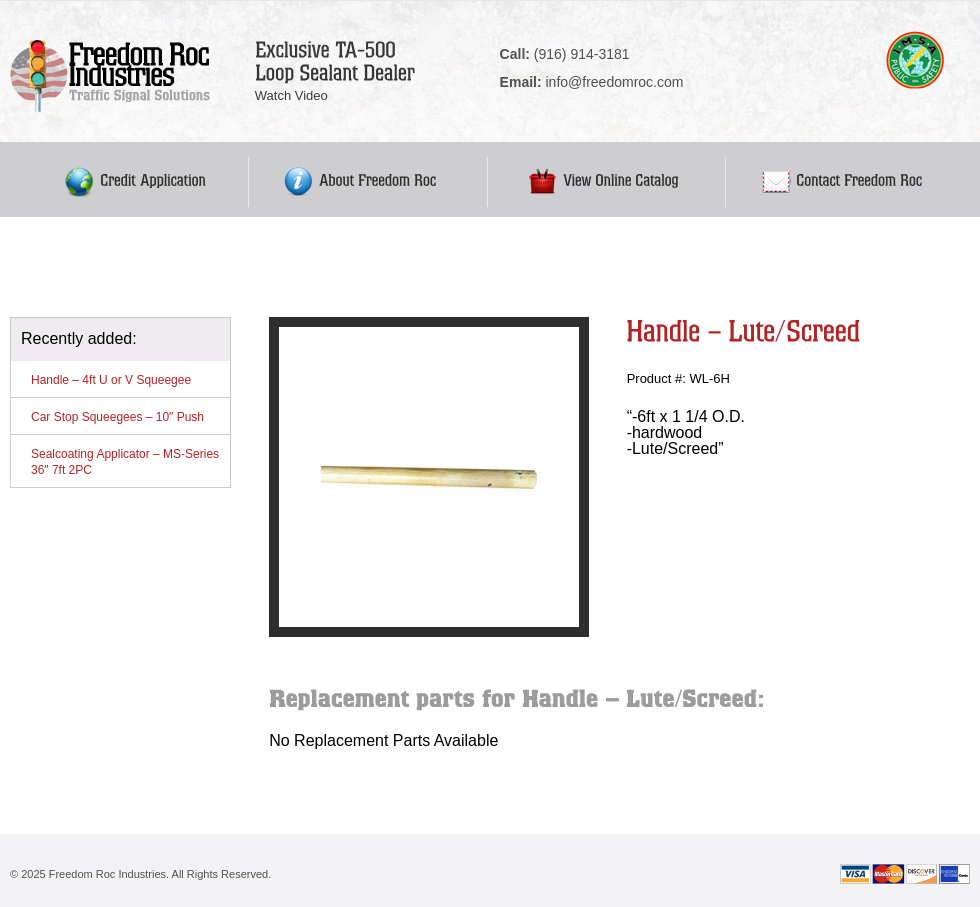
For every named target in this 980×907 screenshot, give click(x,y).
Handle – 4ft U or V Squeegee (111, 380)
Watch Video (291, 95)
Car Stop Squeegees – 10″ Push (117, 417)
